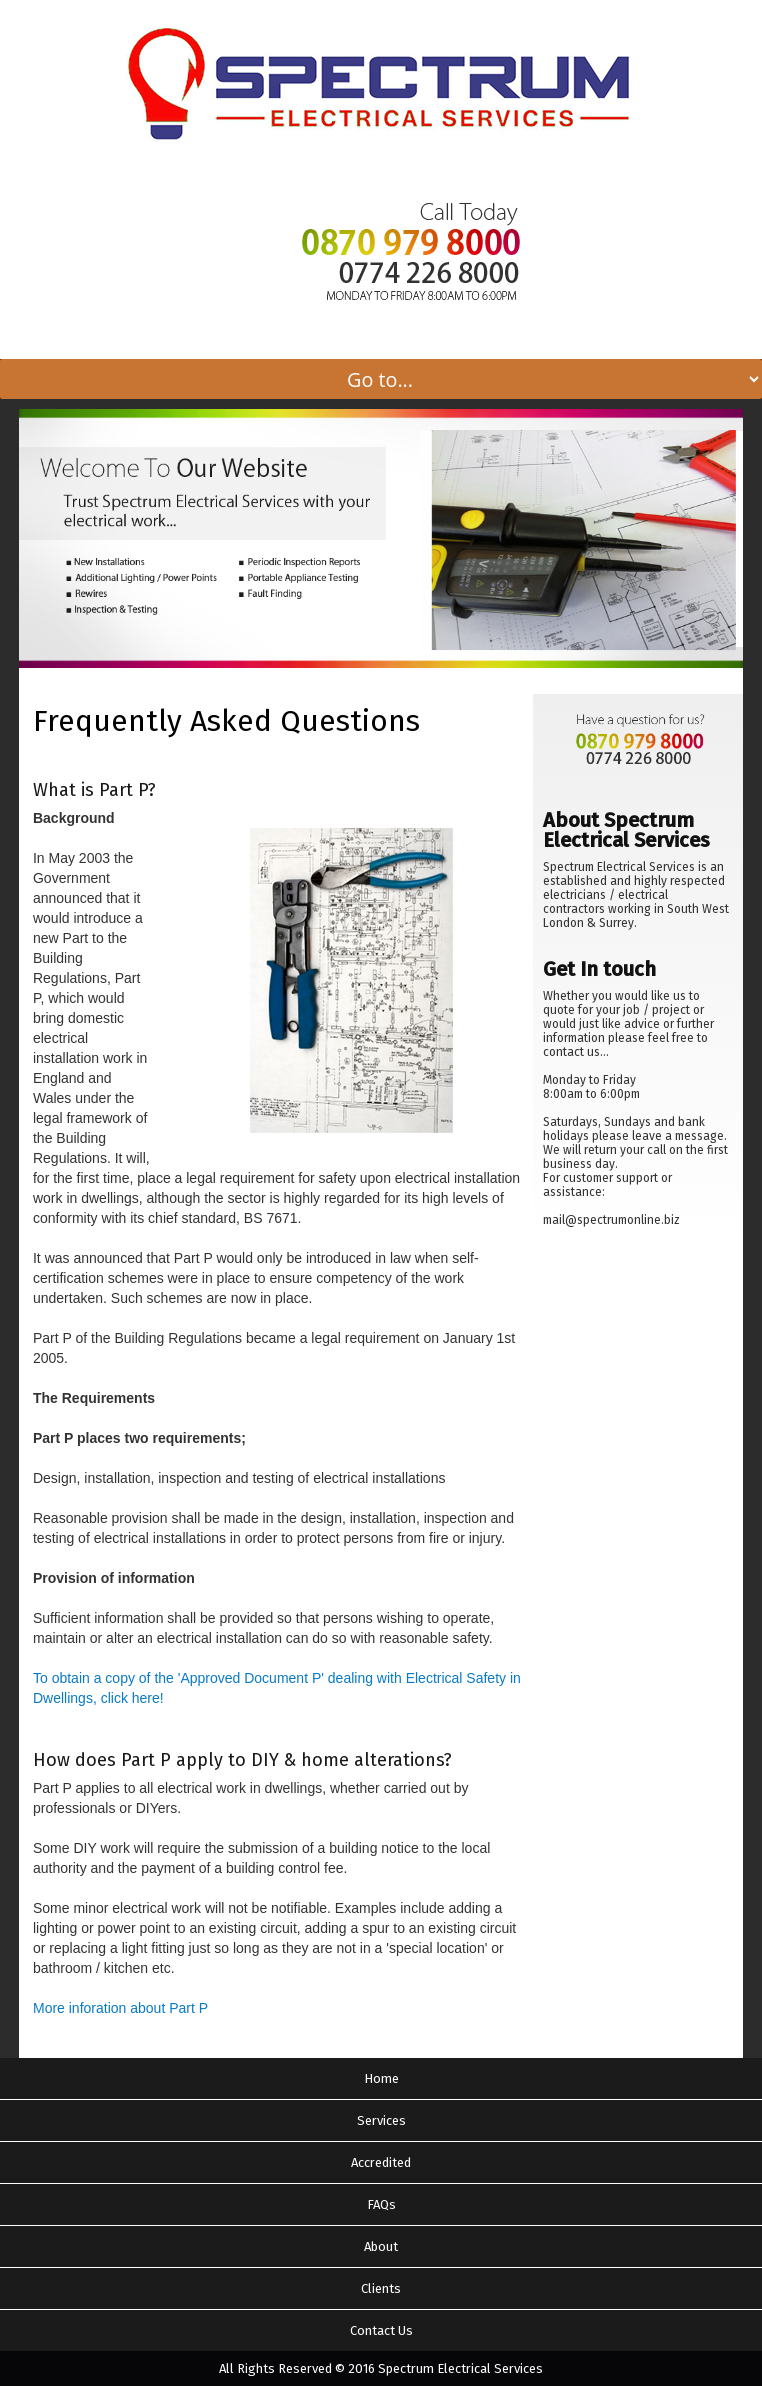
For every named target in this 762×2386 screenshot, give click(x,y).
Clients (381, 2288)
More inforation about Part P (120, 2008)
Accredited (381, 2162)
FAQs (381, 2204)
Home (381, 2078)
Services (381, 2120)
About (381, 2246)
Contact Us (381, 2330)
